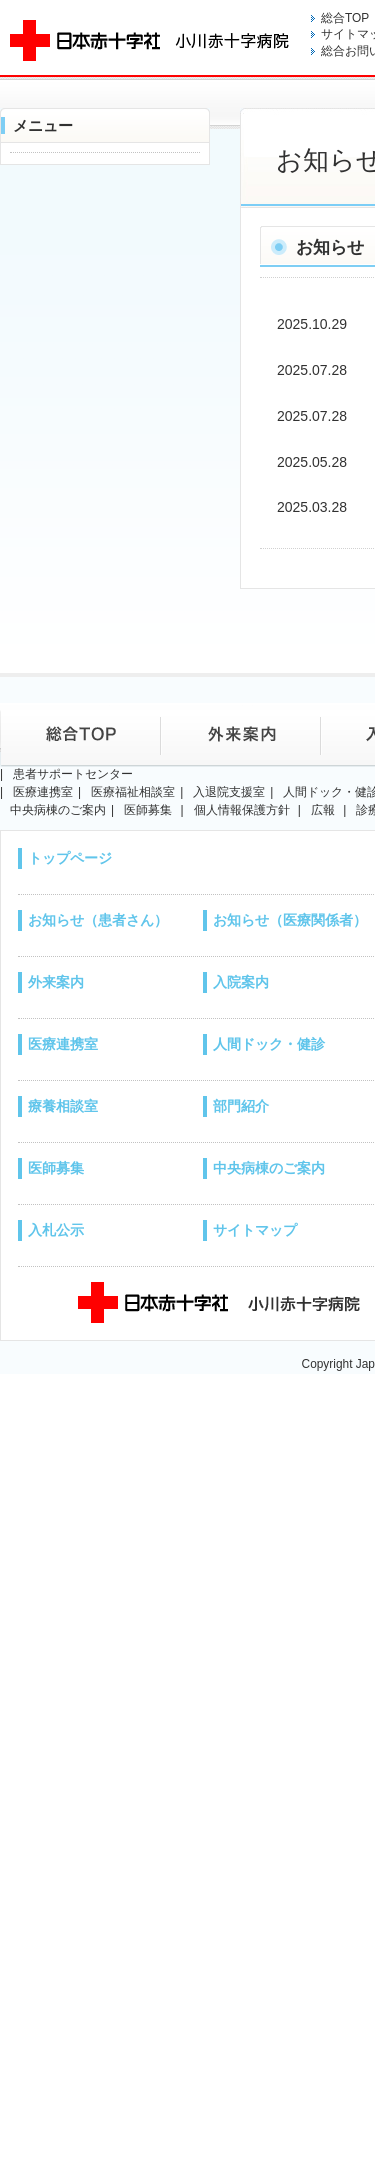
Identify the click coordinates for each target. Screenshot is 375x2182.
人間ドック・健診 (269, 1044)
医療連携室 (63, 1044)
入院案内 (241, 982)
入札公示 (56, 1230)
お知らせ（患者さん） (98, 920)
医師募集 (56, 1168)
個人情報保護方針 (242, 810)
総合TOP (345, 18)
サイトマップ (255, 1230)
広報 (323, 810)
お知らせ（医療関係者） (290, 920)
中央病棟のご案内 (269, 1168)
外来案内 (56, 982)
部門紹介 (241, 1106)
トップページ (70, 858)
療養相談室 (63, 1106)
